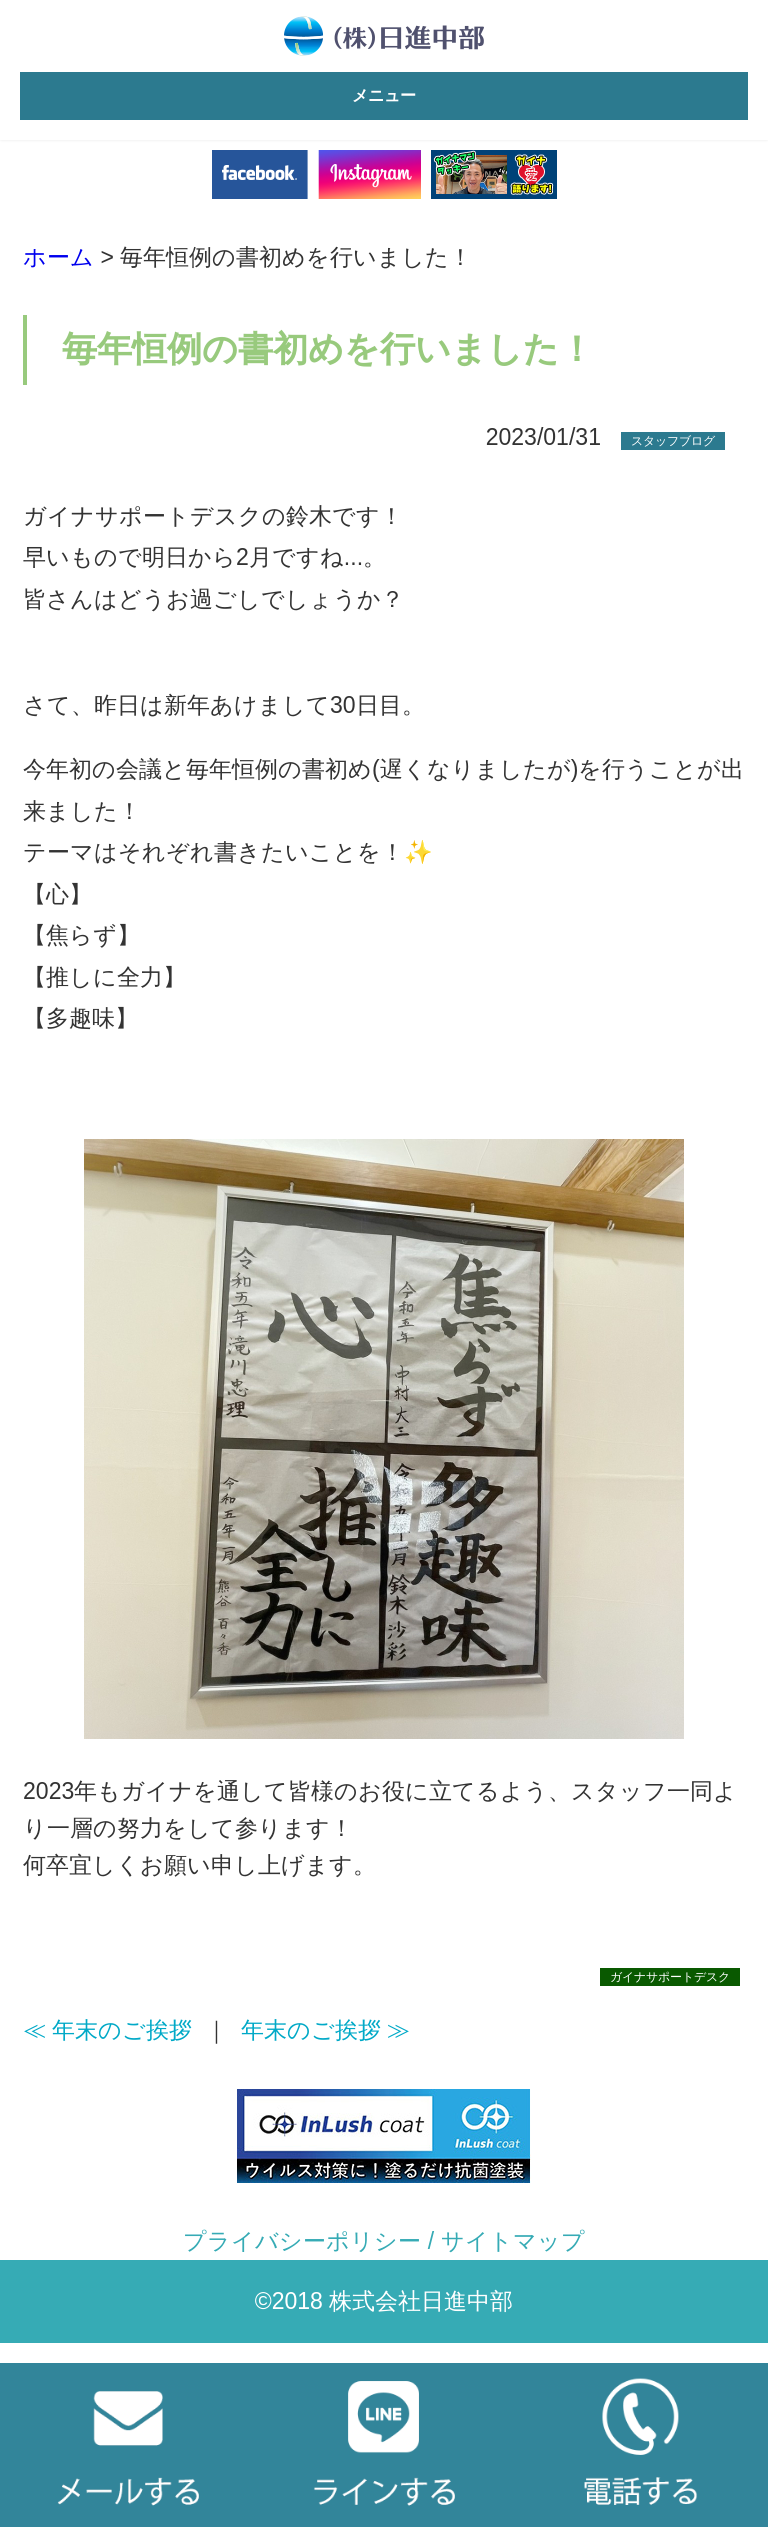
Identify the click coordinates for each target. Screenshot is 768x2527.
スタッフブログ (673, 441)
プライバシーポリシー (302, 2241)
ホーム (58, 257)
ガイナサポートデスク (670, 1977)
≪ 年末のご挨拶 (107, 2030)
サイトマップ (513, 2241)
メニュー (384, 95)
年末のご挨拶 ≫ (325, 2030)
